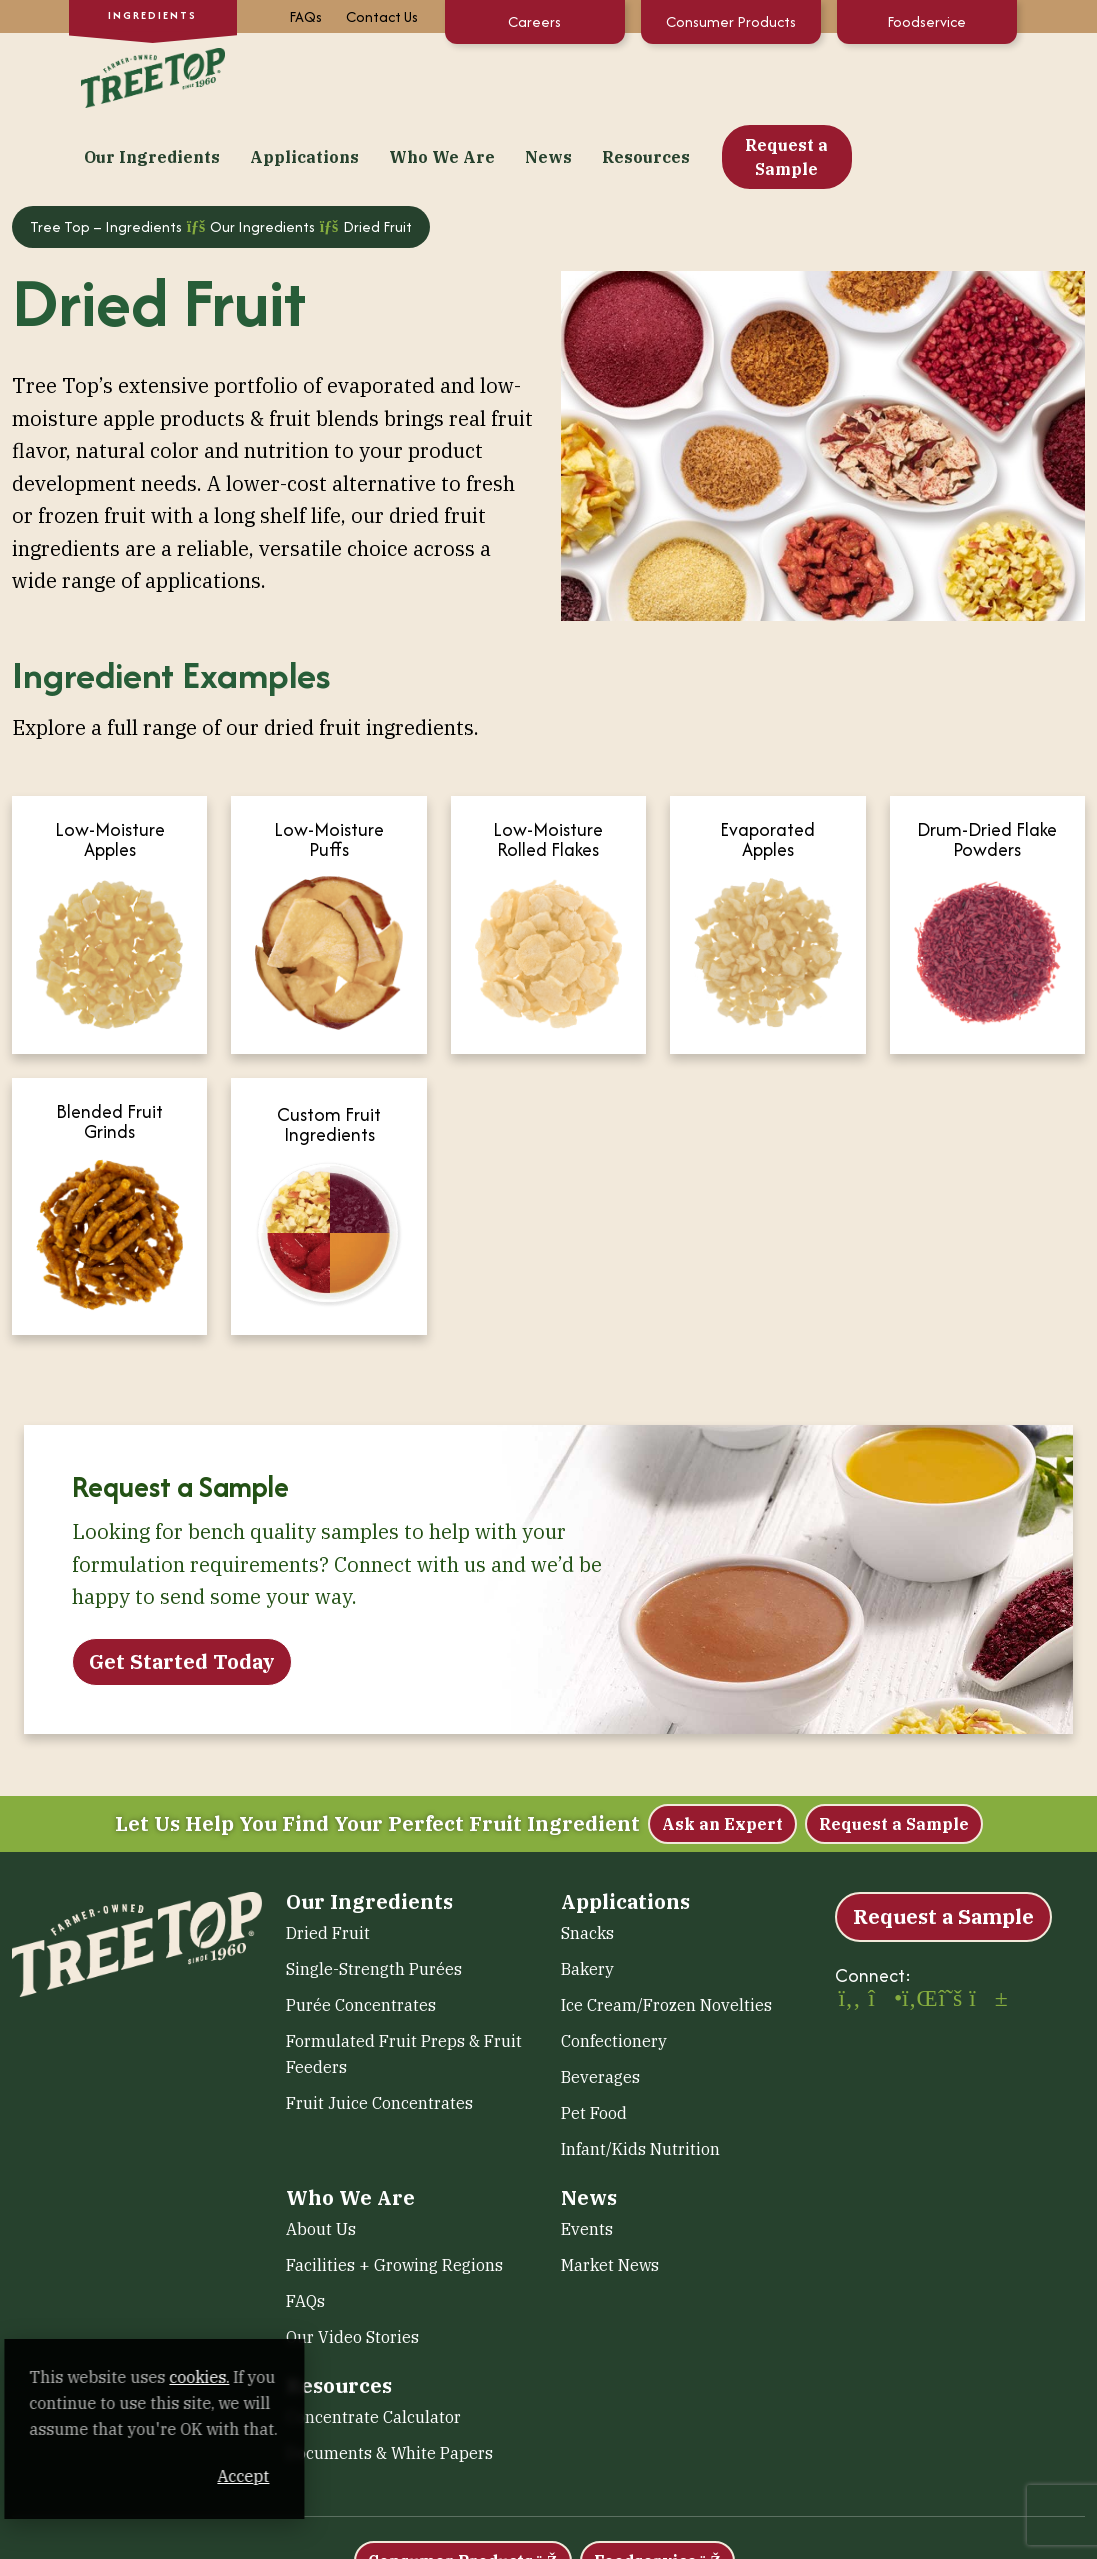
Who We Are (602, 76)
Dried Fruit (328, 1862)
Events (587, 2158)
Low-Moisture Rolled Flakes (548, 769)
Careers (534, 21)
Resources (806, 76)
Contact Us (382, 16)
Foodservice (926, 21)
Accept (379, 2476)
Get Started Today (182, 1589)
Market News (610, 2194)
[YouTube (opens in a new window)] (984, 1929)
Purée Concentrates (361, 1934)
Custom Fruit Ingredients (329, 1053)
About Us (321, 2158)
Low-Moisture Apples (110, 769)
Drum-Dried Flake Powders (987, 769)
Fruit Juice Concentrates (379, 2032)
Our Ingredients (312, 76)
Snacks (587, 1862)
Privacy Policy (517, 2547)
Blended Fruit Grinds (109, 1050)
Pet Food (594, 2042)
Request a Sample (946, 76)
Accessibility (421, 2547)
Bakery (587, 1898)
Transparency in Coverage (932, 2547)
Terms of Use (685, 2547)
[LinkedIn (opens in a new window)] (917, 1929)
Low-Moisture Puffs (329, 769)
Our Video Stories (352, 2266)
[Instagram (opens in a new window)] (883, 1929)
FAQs (305, 16)
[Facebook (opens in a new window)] (850, 1929)
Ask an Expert (722, 1753)
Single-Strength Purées (374, 1898)
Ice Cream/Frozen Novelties (666, 1934)
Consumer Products (731, 21)
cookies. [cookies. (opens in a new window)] (235, 2377)
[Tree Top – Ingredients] (149, 73)
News (708, 76)
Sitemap (602, 2547)
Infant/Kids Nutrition (640, 2078)
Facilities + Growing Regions (394, 2194)
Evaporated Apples (767, 769)
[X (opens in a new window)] (951, 1929)
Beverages (600, 2006)
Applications (464, 76)
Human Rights (786, 2547)
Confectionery (614, 1970)
